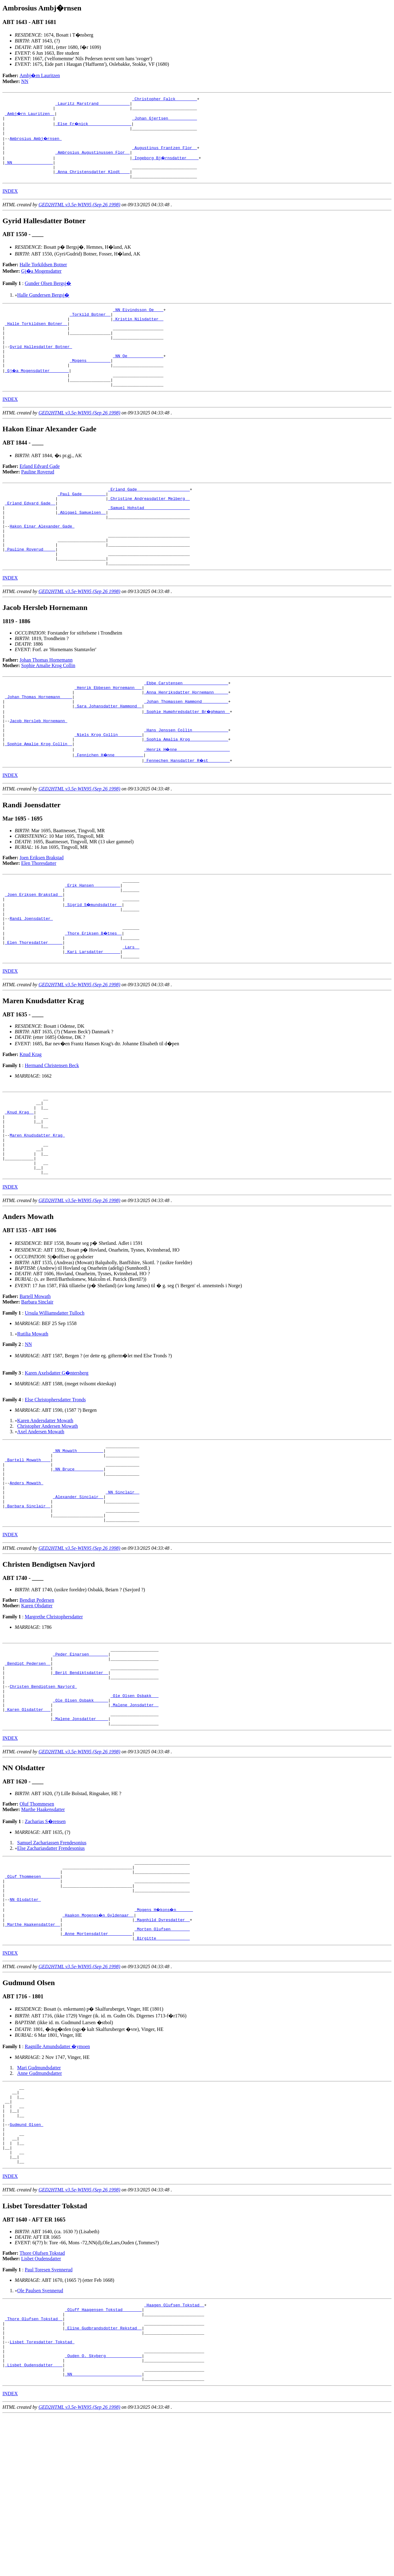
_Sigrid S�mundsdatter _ (94, 963)
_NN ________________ (29, 171)
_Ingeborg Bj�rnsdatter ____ (165, 166)
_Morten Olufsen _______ (162, 2056)
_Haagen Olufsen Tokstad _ (174, 2450)
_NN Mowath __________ (78, 1536)
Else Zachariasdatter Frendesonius (51, 1963)
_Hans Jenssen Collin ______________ (186, 781)
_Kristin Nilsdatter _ (138, 333)
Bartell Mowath (35, 1380)
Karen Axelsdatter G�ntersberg (56, 1456)
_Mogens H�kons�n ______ (165, 2034)
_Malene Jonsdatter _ (135, 1816)
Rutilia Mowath (32, 1417)
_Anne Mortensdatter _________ (97, 2061)
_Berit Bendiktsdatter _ (80, 1777)
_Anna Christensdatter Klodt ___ (92, 182)
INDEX (10, 203)
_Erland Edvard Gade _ (30, 533)
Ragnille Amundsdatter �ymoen (57, 2175)
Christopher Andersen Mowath (47, 1510)
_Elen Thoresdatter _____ (33, 1008)
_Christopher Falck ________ (164, 99)
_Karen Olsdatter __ (27, 1822)
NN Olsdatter (25, 2023)
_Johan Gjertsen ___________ (164, 122)
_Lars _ (131, 1013)
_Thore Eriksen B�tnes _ (94, 996)
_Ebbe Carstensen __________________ (186, 726)
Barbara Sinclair (37, 1385)
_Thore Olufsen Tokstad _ (33, 2467)
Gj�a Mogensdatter (41, 283)
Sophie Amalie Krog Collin (48, 707)
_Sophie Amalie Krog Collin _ (38, 798)
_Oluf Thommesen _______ (32, 1995)
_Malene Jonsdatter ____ (80, 1833)
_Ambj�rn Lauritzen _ (30, 116)
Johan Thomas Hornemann (46, 702)
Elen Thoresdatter (38, 917)
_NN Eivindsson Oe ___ (138, 322)
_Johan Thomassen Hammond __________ (186, 748)
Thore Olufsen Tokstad (42, 2397)
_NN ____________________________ (103, 2533)
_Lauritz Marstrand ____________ (92, 105)
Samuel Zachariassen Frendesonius (51, 1958)
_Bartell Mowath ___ (27, 1547)
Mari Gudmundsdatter (39, 2196)
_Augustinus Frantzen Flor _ (164, 155)
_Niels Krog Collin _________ (108, 787)
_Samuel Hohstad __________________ (149, 539)
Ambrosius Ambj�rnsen (36, 144)
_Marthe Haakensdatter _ (32, 2050)
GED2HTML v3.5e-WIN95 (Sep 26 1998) (79, 216)
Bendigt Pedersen (37, 1699)
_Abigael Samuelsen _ (82, 544)
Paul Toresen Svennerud (48, 2414)
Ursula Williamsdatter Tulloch (54, 1396)
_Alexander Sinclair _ (78, 1591)
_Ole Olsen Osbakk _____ (80, 1811)
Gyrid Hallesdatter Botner (41, 367)
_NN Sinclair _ (122, 1586)
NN (24, 81)
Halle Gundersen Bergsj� (43, 307)
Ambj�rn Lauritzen (40, 75)
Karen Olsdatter (37, 1705)
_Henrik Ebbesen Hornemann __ (108, 731)
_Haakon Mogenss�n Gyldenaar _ (98, 2039)
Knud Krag (31, 1122)
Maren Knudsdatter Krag (37, 1211)
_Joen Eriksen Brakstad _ (33, 952)
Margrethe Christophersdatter (54, 1716)
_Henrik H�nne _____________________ (187, 803)
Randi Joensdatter (31, 980)
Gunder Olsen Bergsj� (48, 295)
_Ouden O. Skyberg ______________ (103, 2511)
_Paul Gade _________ (82, 522)
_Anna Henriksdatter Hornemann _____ (186, 737)
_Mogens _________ (90, 383)
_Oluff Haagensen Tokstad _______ (103, 2456)
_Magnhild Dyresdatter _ (162, 2045)
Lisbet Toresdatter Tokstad (42, 2495)
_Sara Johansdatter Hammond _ (108, 754)
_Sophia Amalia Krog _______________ (186, 792)
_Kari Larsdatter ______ (92, 1019)
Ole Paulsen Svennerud (40, 2435)
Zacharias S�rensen (45, 1936)
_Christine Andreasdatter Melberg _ (149, 528)
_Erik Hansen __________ (92, 941)
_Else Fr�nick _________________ (93, 127)
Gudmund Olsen (26, 2262)
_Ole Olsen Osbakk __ (135, 1805)
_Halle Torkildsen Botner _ (36, 339)
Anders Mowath (26, 1575)
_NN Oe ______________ (138, 378)
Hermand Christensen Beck (52, 1133)
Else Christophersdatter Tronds (55, 1483)
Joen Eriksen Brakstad (42, 912)
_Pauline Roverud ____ (30, 589)
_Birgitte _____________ (162, 2067)
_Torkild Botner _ (90, 328)
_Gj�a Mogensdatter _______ (37, 394)
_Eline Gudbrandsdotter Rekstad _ (103, 2478)
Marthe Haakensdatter (43, 1924)
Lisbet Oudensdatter (41, 2403)
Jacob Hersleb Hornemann (38, 770)
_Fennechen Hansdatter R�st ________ (187, 814)
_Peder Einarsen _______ (80, 1755)
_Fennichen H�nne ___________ (109, 809)
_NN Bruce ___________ (78, 1558)
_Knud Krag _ (19, 1184)
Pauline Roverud (37, 498)
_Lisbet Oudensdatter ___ (33, 2522)
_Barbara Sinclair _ (27, 1602)
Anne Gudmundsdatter (39, 2202)
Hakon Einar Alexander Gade (42, 561)
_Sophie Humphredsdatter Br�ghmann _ (187, 759)
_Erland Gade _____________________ (149, 517)
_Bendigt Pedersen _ (27, 1766)
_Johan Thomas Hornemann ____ (38, 743)
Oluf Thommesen (37, 1919)
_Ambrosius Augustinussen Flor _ (92, 160)
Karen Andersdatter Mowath (45, 1504)
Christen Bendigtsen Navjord (43, 1794)
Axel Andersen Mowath (40, 1515)
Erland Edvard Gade (40, 493)
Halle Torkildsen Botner (43, 276)
